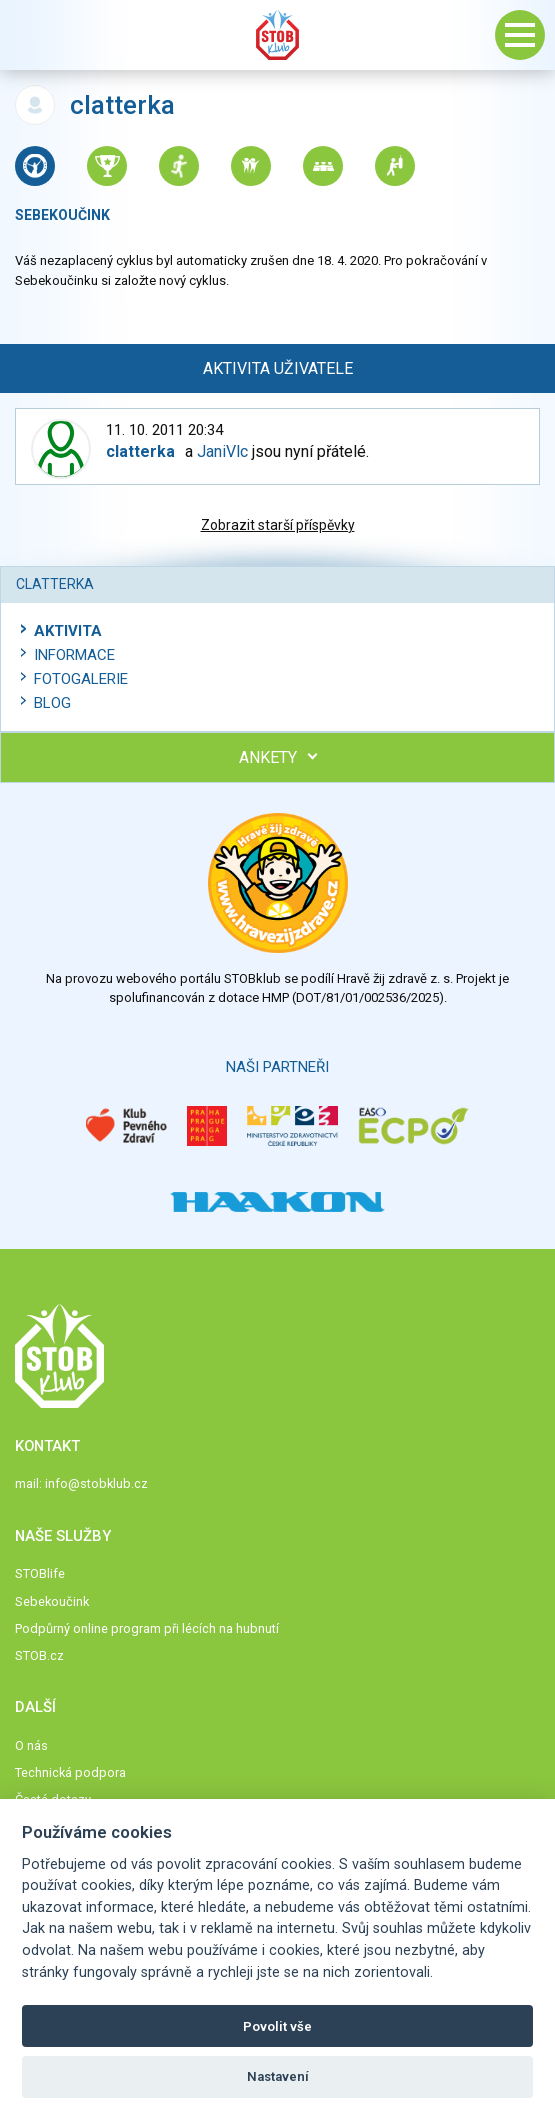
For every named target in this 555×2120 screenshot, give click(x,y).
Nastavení (278, 2076)
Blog (52, 703)
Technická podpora (70, 1772)
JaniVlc (222, 451)
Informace (74, 655)
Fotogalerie (81, 679)
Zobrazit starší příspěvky (278, 525)
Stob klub (278, 35)
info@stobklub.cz (96, 1483)
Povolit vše (277, 2026)
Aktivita (68, 631)
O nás (31, 1745)
